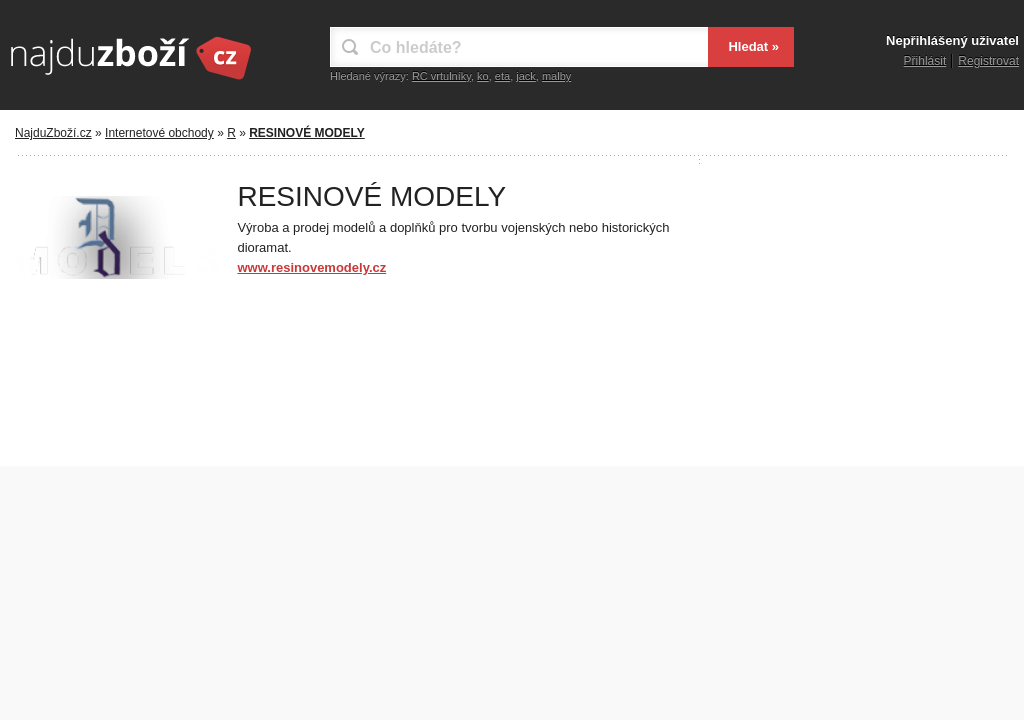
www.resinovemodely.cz (311, 267)
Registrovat (988, 61)
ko (483, 76)
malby (556, 76)
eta (502, 76)
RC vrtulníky (441, 76)
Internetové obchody (159, 133)
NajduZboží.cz (53, 133)
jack (526, 76)
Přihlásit (925, 61)
